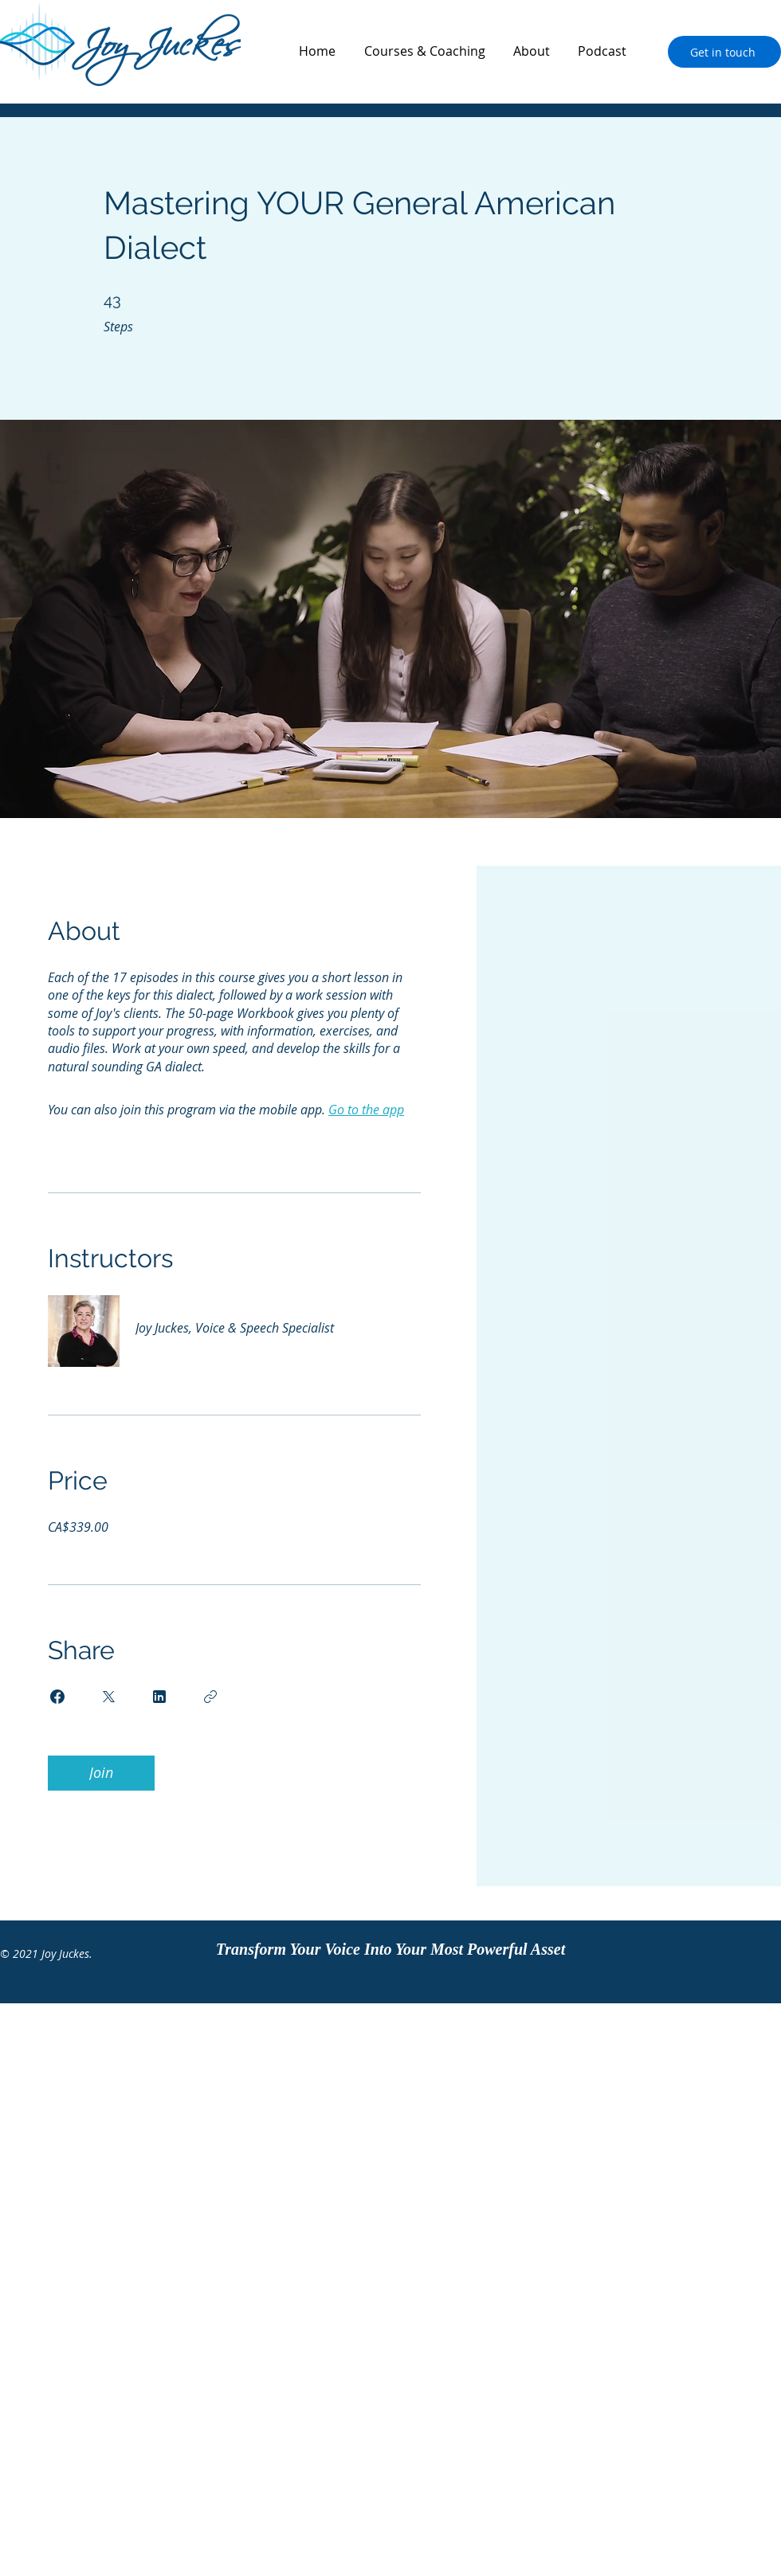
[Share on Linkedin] (159, 1696)
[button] (424, 51)
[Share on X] (108, 1696)
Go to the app (366, 1109)
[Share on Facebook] (57, 1696)
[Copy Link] (210, 1696)
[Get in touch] (724, 52)
